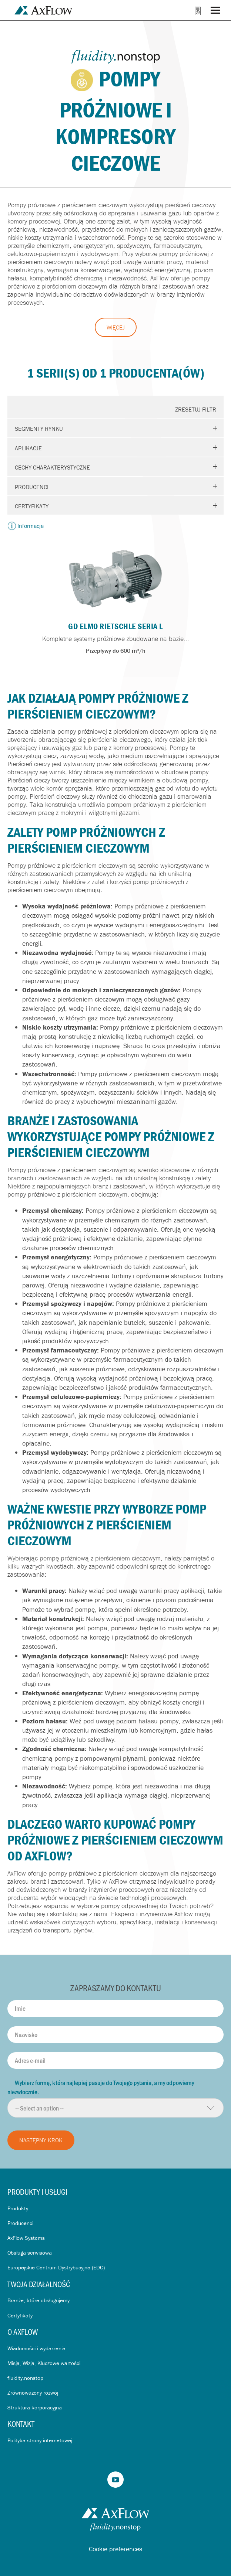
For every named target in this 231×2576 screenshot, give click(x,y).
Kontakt (20, 2423)
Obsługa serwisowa (29, 2252)
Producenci (31, 487)
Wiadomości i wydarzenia (36, 2348)
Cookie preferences (115, 2549)
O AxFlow (22, 2331)
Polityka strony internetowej (39, 2440)
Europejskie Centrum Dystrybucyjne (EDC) (56, 2267)
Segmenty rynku (39, 428)
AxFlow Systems (26, 2237)
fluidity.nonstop (25, 2377)
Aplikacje (28, 448)
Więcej (116, 327)
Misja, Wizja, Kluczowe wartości (43, 2363)
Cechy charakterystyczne (52, 467)
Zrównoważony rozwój (32, 2392)
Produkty (17, 2208)
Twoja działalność (38, 2284)
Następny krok (41, 2140)
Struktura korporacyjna (34, 2407)
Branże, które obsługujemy (38, 2300)
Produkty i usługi (37, 2191)
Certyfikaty (31, 506)
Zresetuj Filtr (195, 409)
